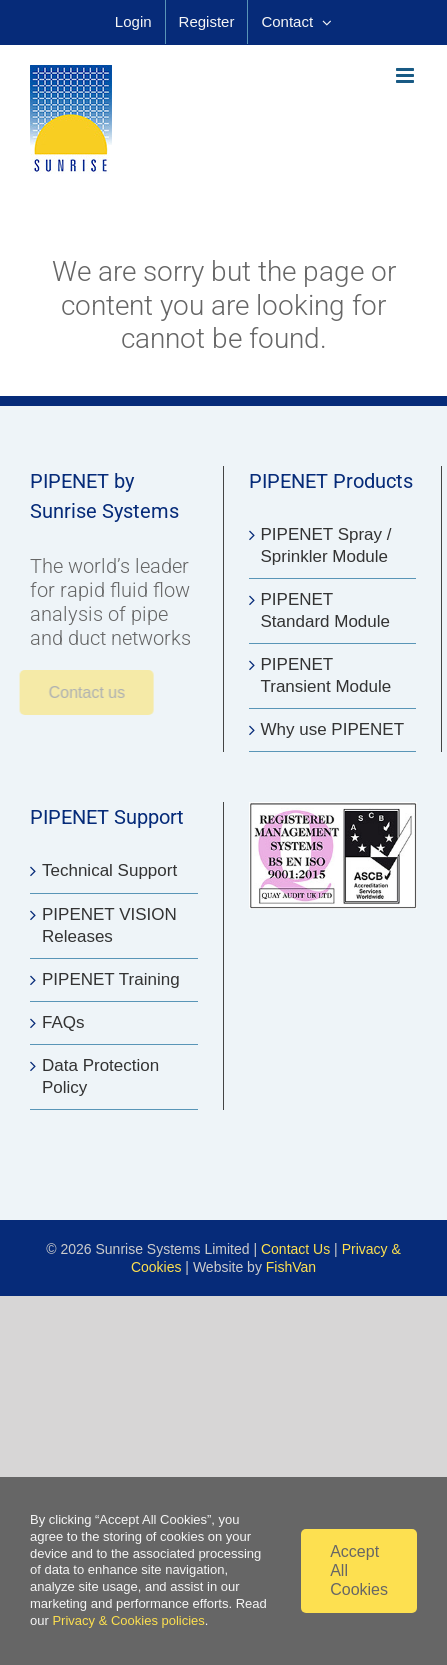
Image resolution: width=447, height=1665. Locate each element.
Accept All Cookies (359, 1570)
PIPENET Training (111, 979)
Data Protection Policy (100, 1076)
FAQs (63, 1022)
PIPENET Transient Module (326, 675)
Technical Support (109, 870)
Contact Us (295, 1249)
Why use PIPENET (333, 729)
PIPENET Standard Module (325, 610)
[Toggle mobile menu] (406, 75)
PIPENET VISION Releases (109, 925)
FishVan (291, 1267)
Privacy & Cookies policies (128, 1620)
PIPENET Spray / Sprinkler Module (326, 545)
